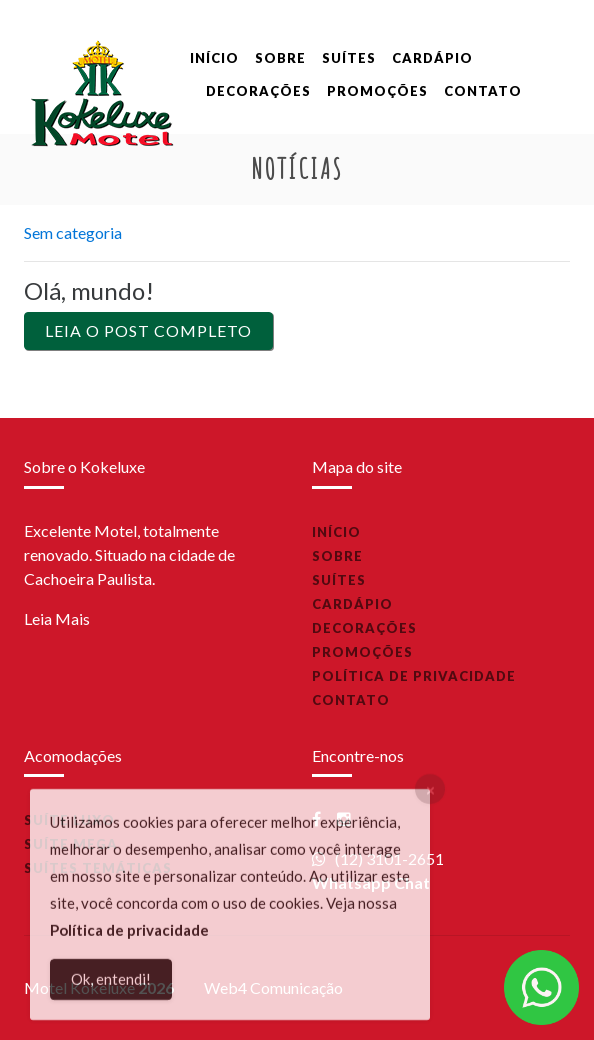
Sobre (280, 58)
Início (214, 58)
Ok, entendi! (111, 986)
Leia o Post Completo (148, 330)
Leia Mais (57, 618)
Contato (483, 91)
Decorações (258, 91)
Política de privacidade (414, 676)
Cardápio (432, 58)
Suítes (349, 58)
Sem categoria (73, 232)
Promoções (377, 91)
